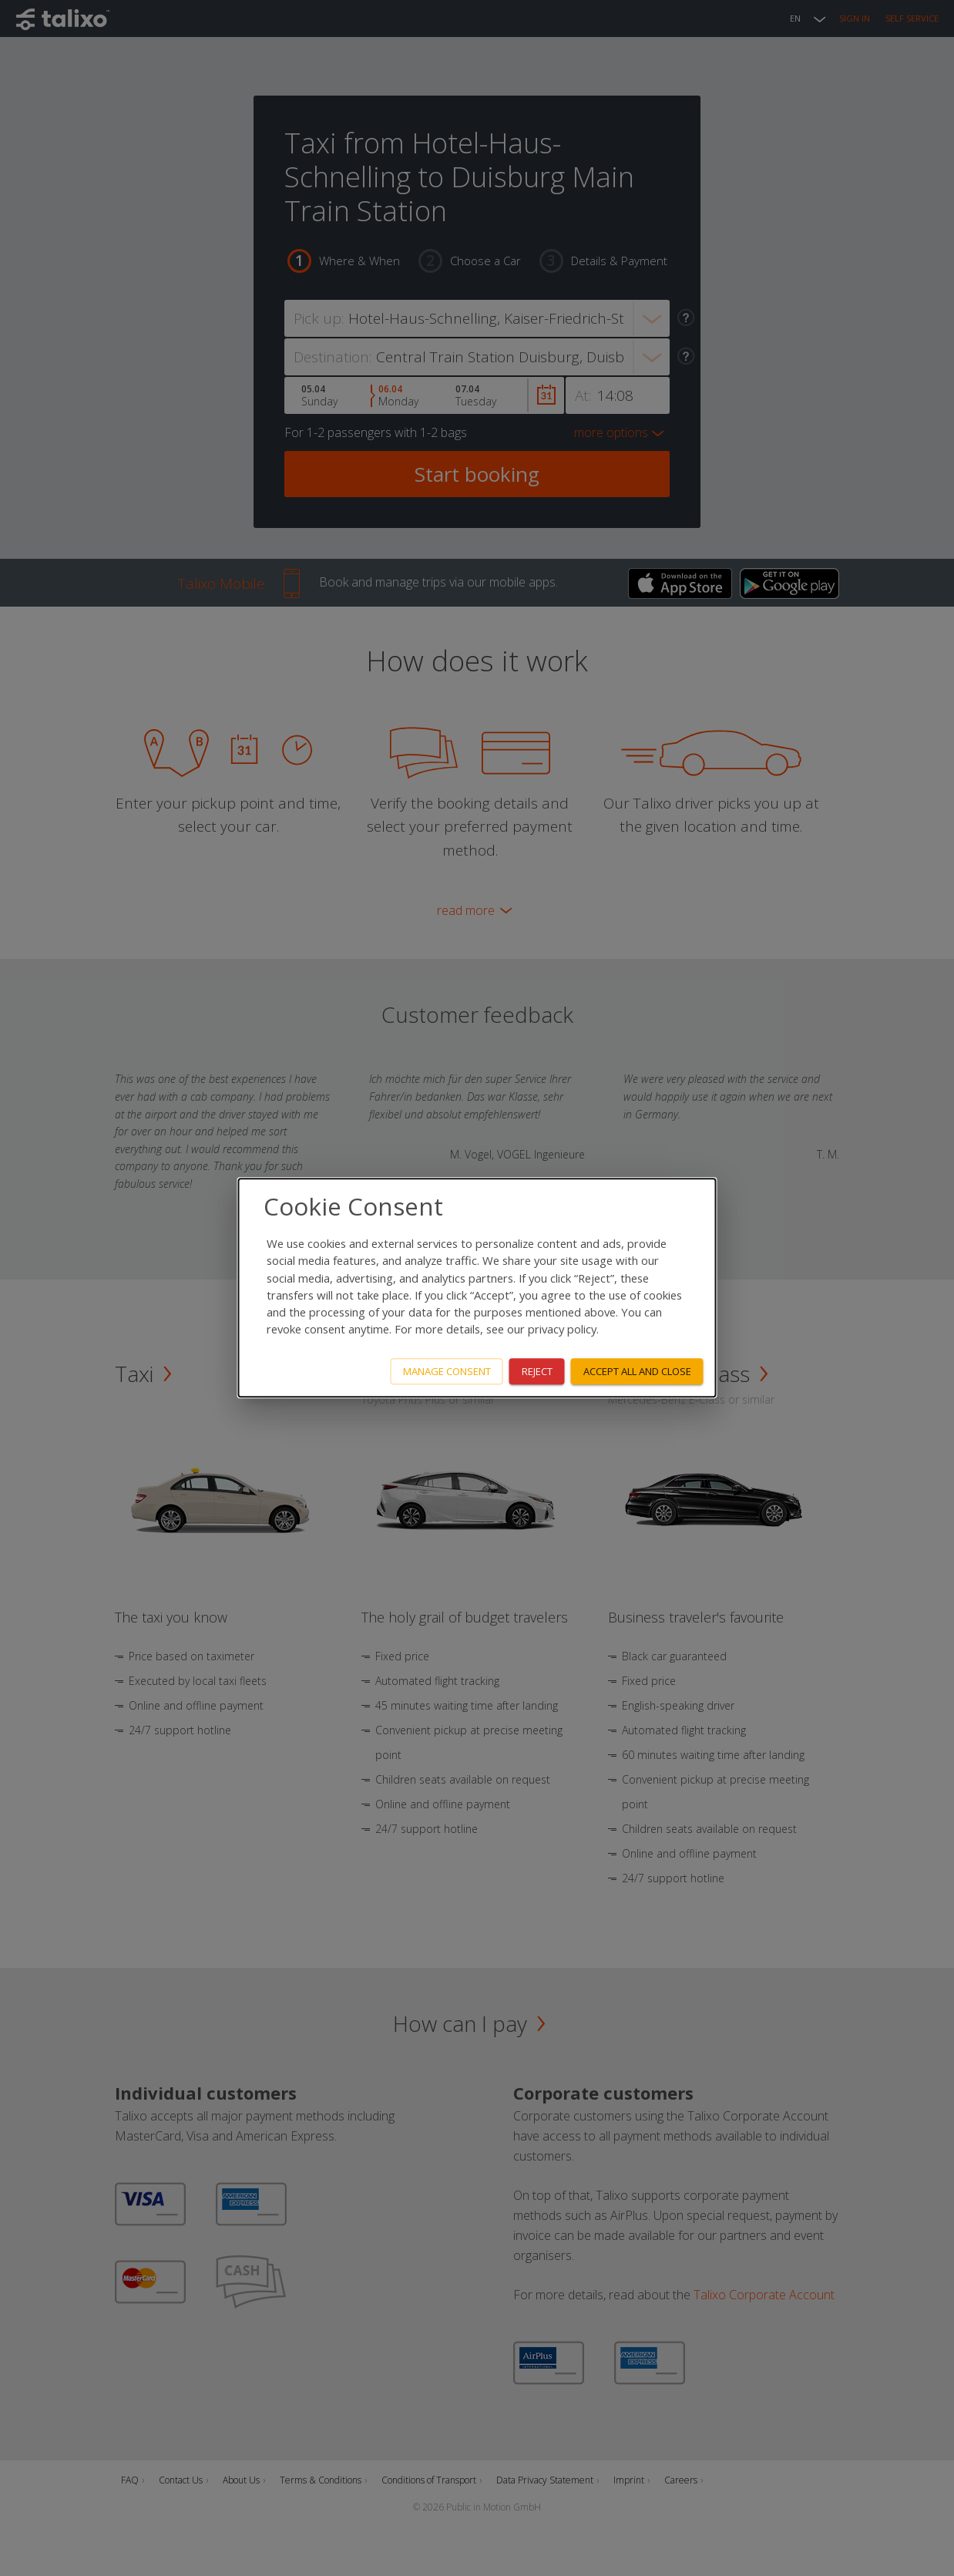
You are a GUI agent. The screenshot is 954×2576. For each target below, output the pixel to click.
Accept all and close (637, 1371)
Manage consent (447, 1371)
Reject (537, 1371)
